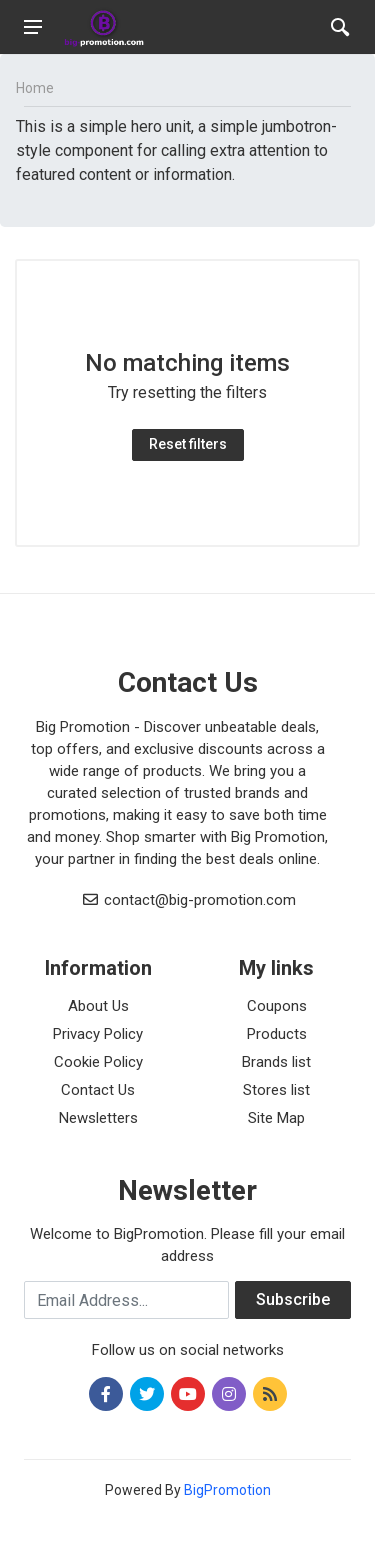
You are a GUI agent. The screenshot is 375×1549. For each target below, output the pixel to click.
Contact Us (98, 1090)
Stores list (276, 1090)
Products (277, 1034)
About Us (98, 1006)
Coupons (277, 1006)
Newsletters (98, 1118)
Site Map (276, 1118)
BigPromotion (227, 1490)
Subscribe (293, 1299)
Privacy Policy (98, 1034)
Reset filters (188, 444)
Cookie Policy (98, 1062)
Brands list (276, 1062)
